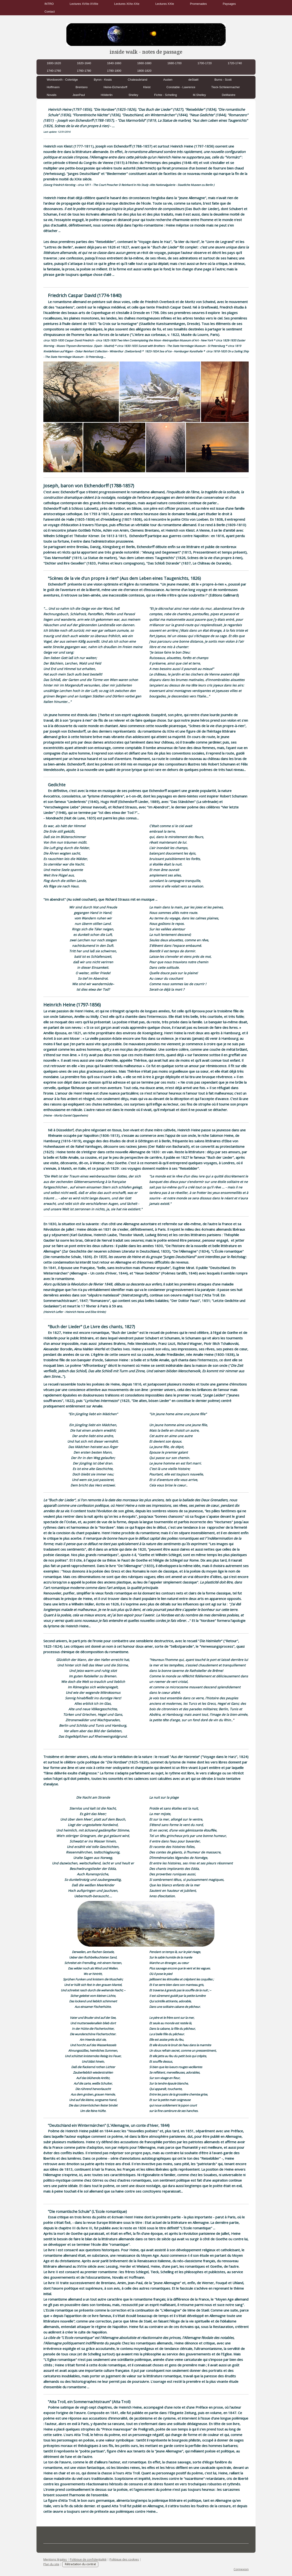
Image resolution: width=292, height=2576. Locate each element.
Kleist (147, 87)
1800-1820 (144, 70)
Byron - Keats (103, 79)
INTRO (49, 3)
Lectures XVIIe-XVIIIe (84, 3)
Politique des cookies (124, 2559)
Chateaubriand (137, 79)
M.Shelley (199, 95)
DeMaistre (228, 95)
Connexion (241, 2569)
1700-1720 (205, 63)
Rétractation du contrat (80, 2564)
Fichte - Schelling (165, 95)
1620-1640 (84, 63)
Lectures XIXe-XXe (126, 3)
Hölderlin (106, 95)
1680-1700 (174, 63)
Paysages (229, 3)
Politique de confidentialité (88, 2559)
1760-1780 (84, 70)
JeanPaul (79, 95)
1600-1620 (54, 63)
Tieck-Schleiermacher (225, 87)
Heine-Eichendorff (115, 87)
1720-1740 (235, 63)
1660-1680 (144, 63)
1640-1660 (114, 63)
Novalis (52, 95)
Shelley (133, 95)
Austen (167, 79)
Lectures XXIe (164, 3)
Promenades (198, 3)
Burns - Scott (223, 79)
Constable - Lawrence (181, 87)
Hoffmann (53, 87)
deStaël (193, 79)
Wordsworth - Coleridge (62, 79)
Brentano (82, 87)
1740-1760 (54, 70)
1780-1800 (114, 70)
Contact (49, 11)
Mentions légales (55, 2559)
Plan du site (51, 2564)
